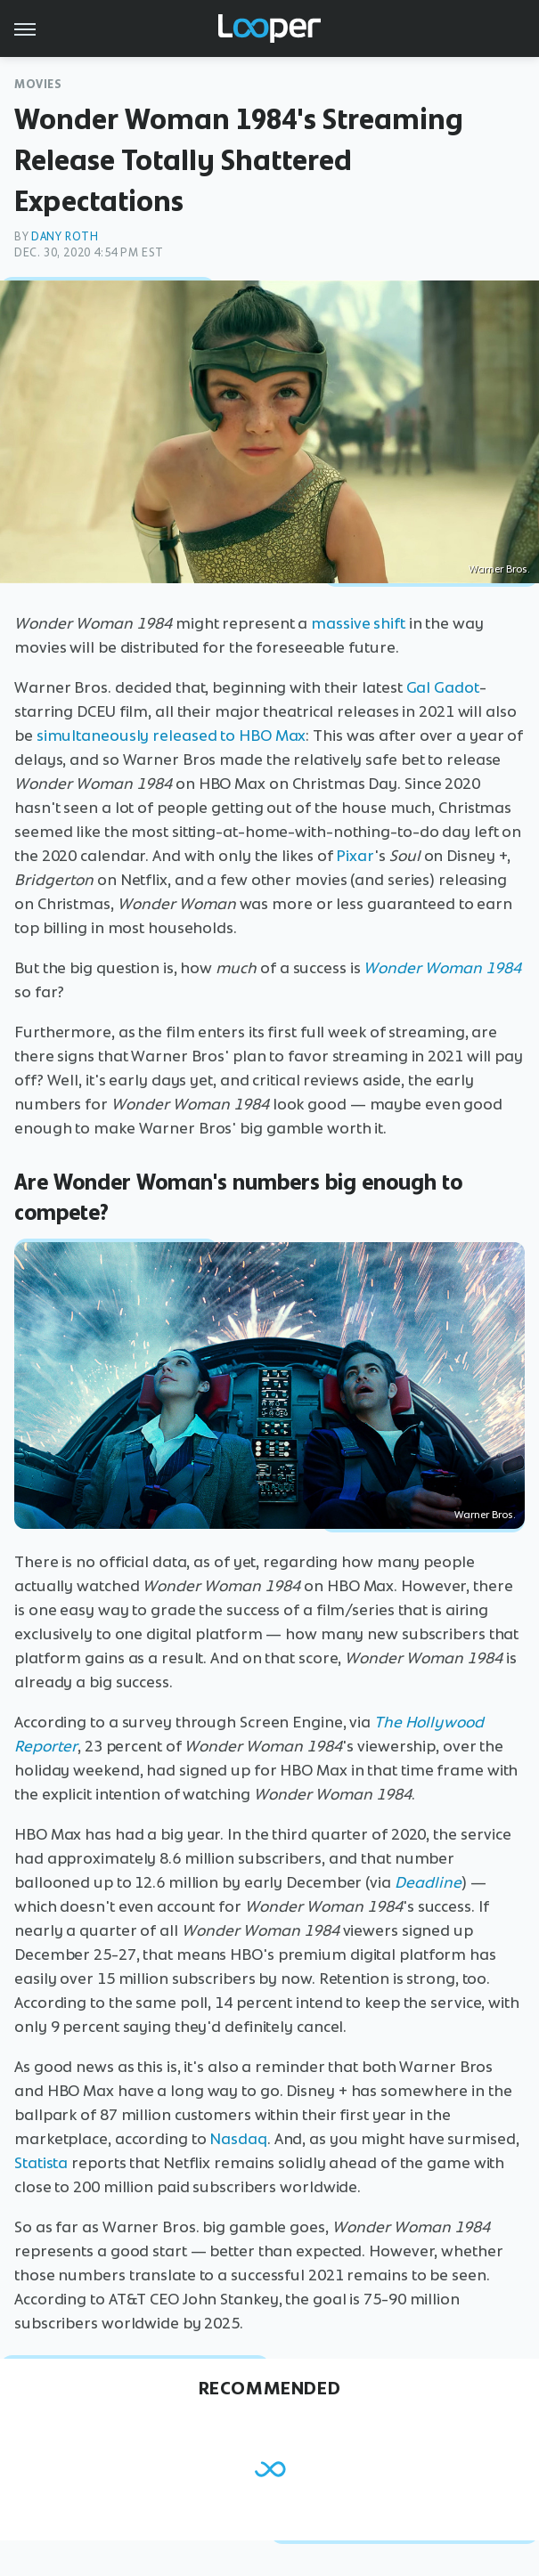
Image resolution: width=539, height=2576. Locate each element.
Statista (41, 2163)
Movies (38, 84)
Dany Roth (64, 236)
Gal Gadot (442, 687)
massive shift (358, 623)
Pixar (355, 855)
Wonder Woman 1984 (442, 968)
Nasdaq (237, 2138)
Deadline (428, 1882)
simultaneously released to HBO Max (171, 735)
